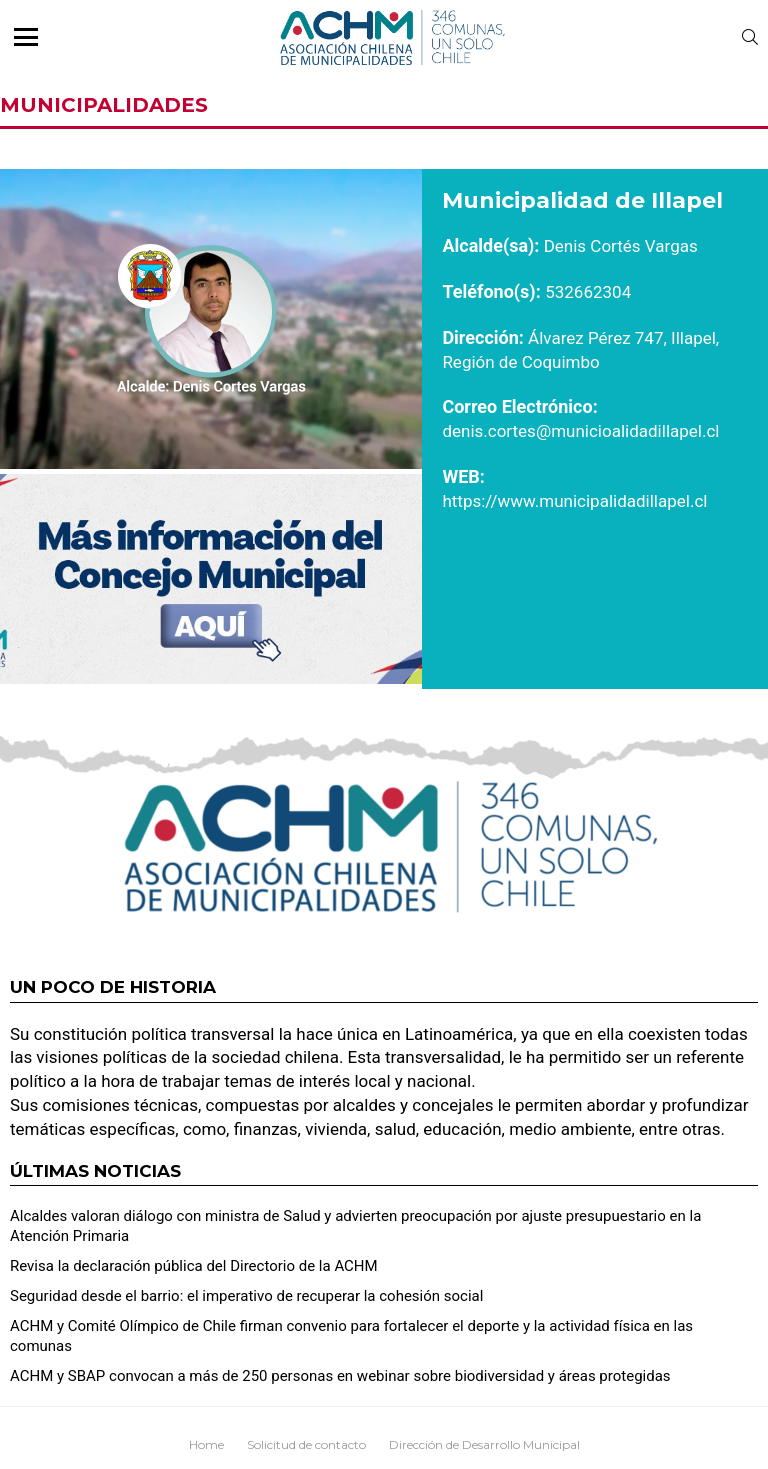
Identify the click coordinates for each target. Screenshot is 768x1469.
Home (206, 1444)
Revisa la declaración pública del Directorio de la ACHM (194, 1266)
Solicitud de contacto (306, 1444)
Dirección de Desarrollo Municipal (484, 1444)
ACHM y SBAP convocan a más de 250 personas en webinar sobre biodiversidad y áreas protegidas (340, 1376)
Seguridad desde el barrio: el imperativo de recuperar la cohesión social (246, 1296)
